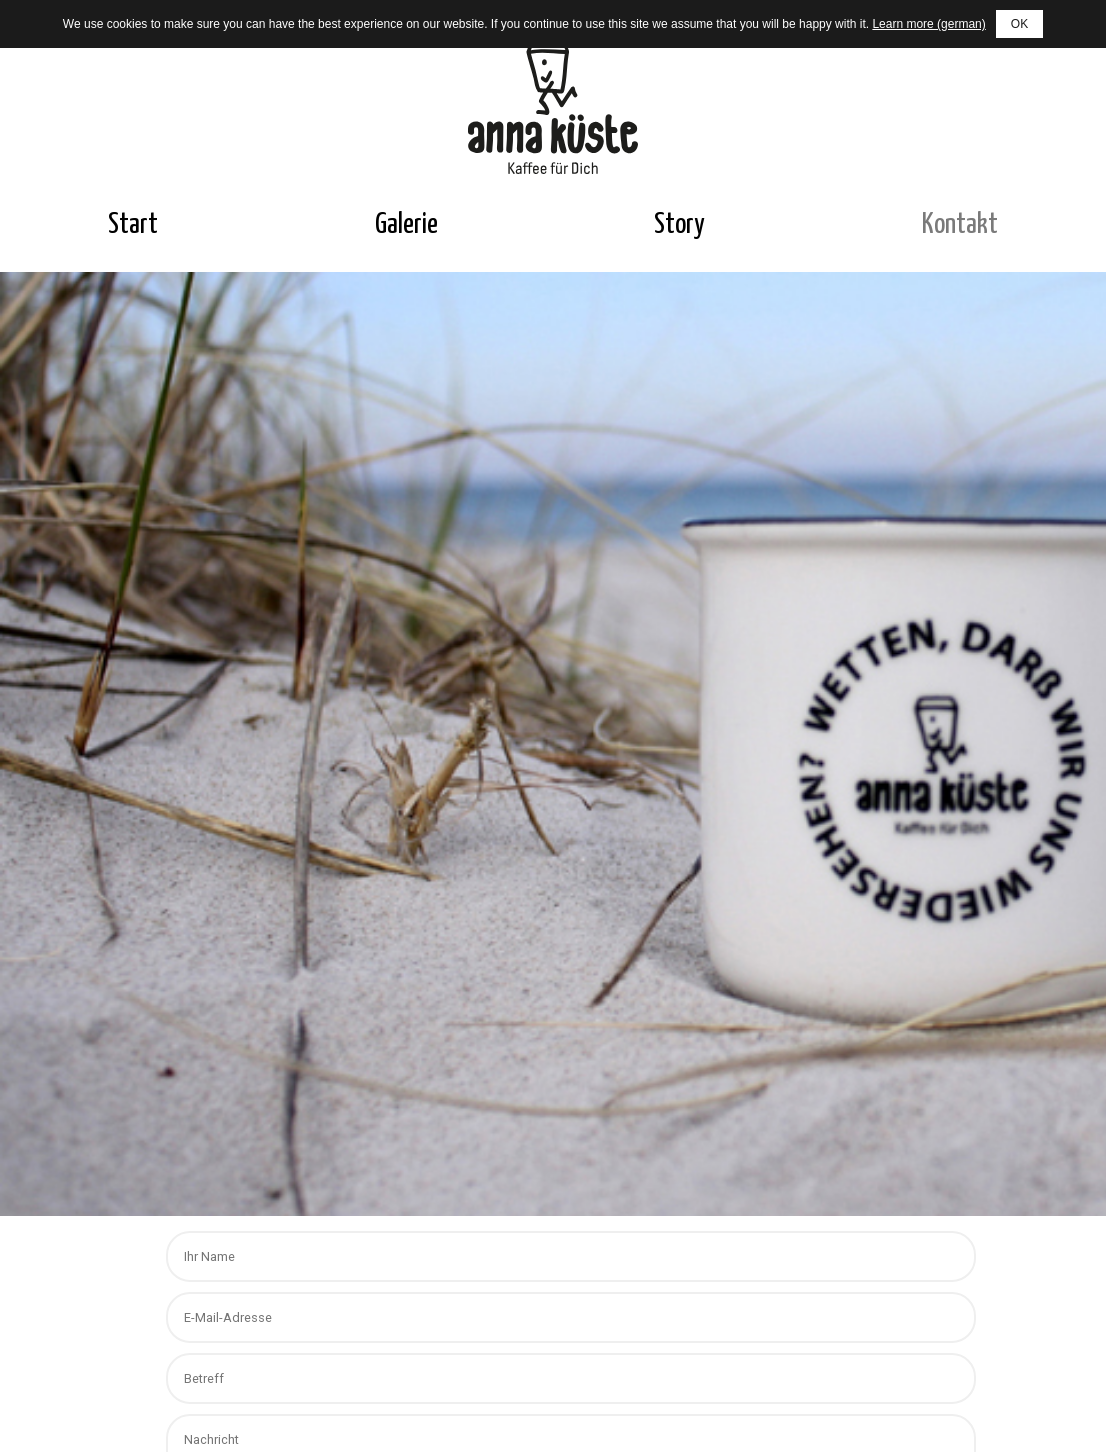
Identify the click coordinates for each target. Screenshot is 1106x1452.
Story (679, 225)
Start (133, 225)
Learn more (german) (928, 24)
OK (1019, 24)
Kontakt (960, 225)
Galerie (406, 225)
